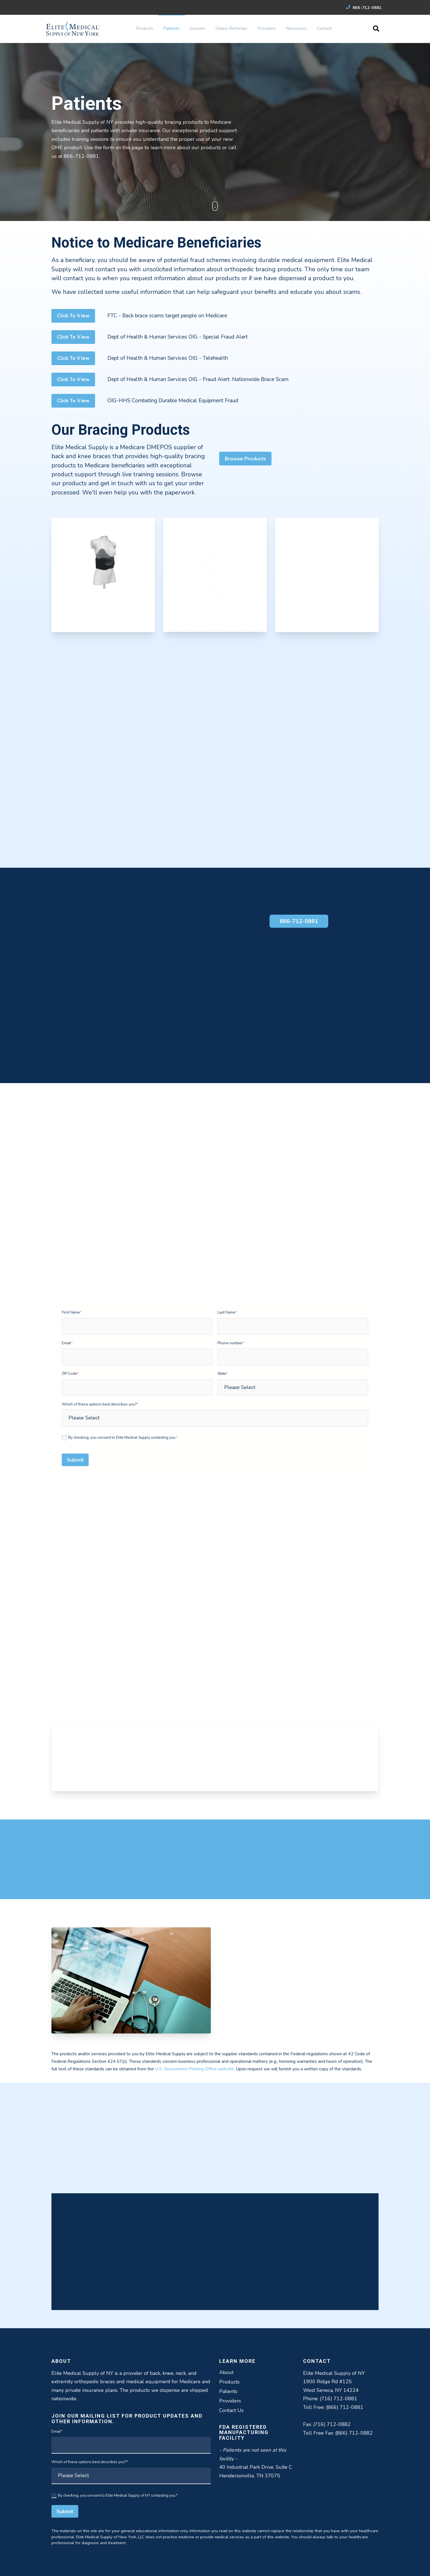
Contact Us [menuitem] (231, 2410)
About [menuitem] (226, 2372)
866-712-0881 (364, 7)
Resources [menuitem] (296, 28)
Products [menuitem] (144, 28)
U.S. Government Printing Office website (194, 2069)
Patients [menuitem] (171, 28)
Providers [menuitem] (266, 28)
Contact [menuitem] (324, 28)
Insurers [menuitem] (197, 28)
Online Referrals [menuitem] (231, 28)
